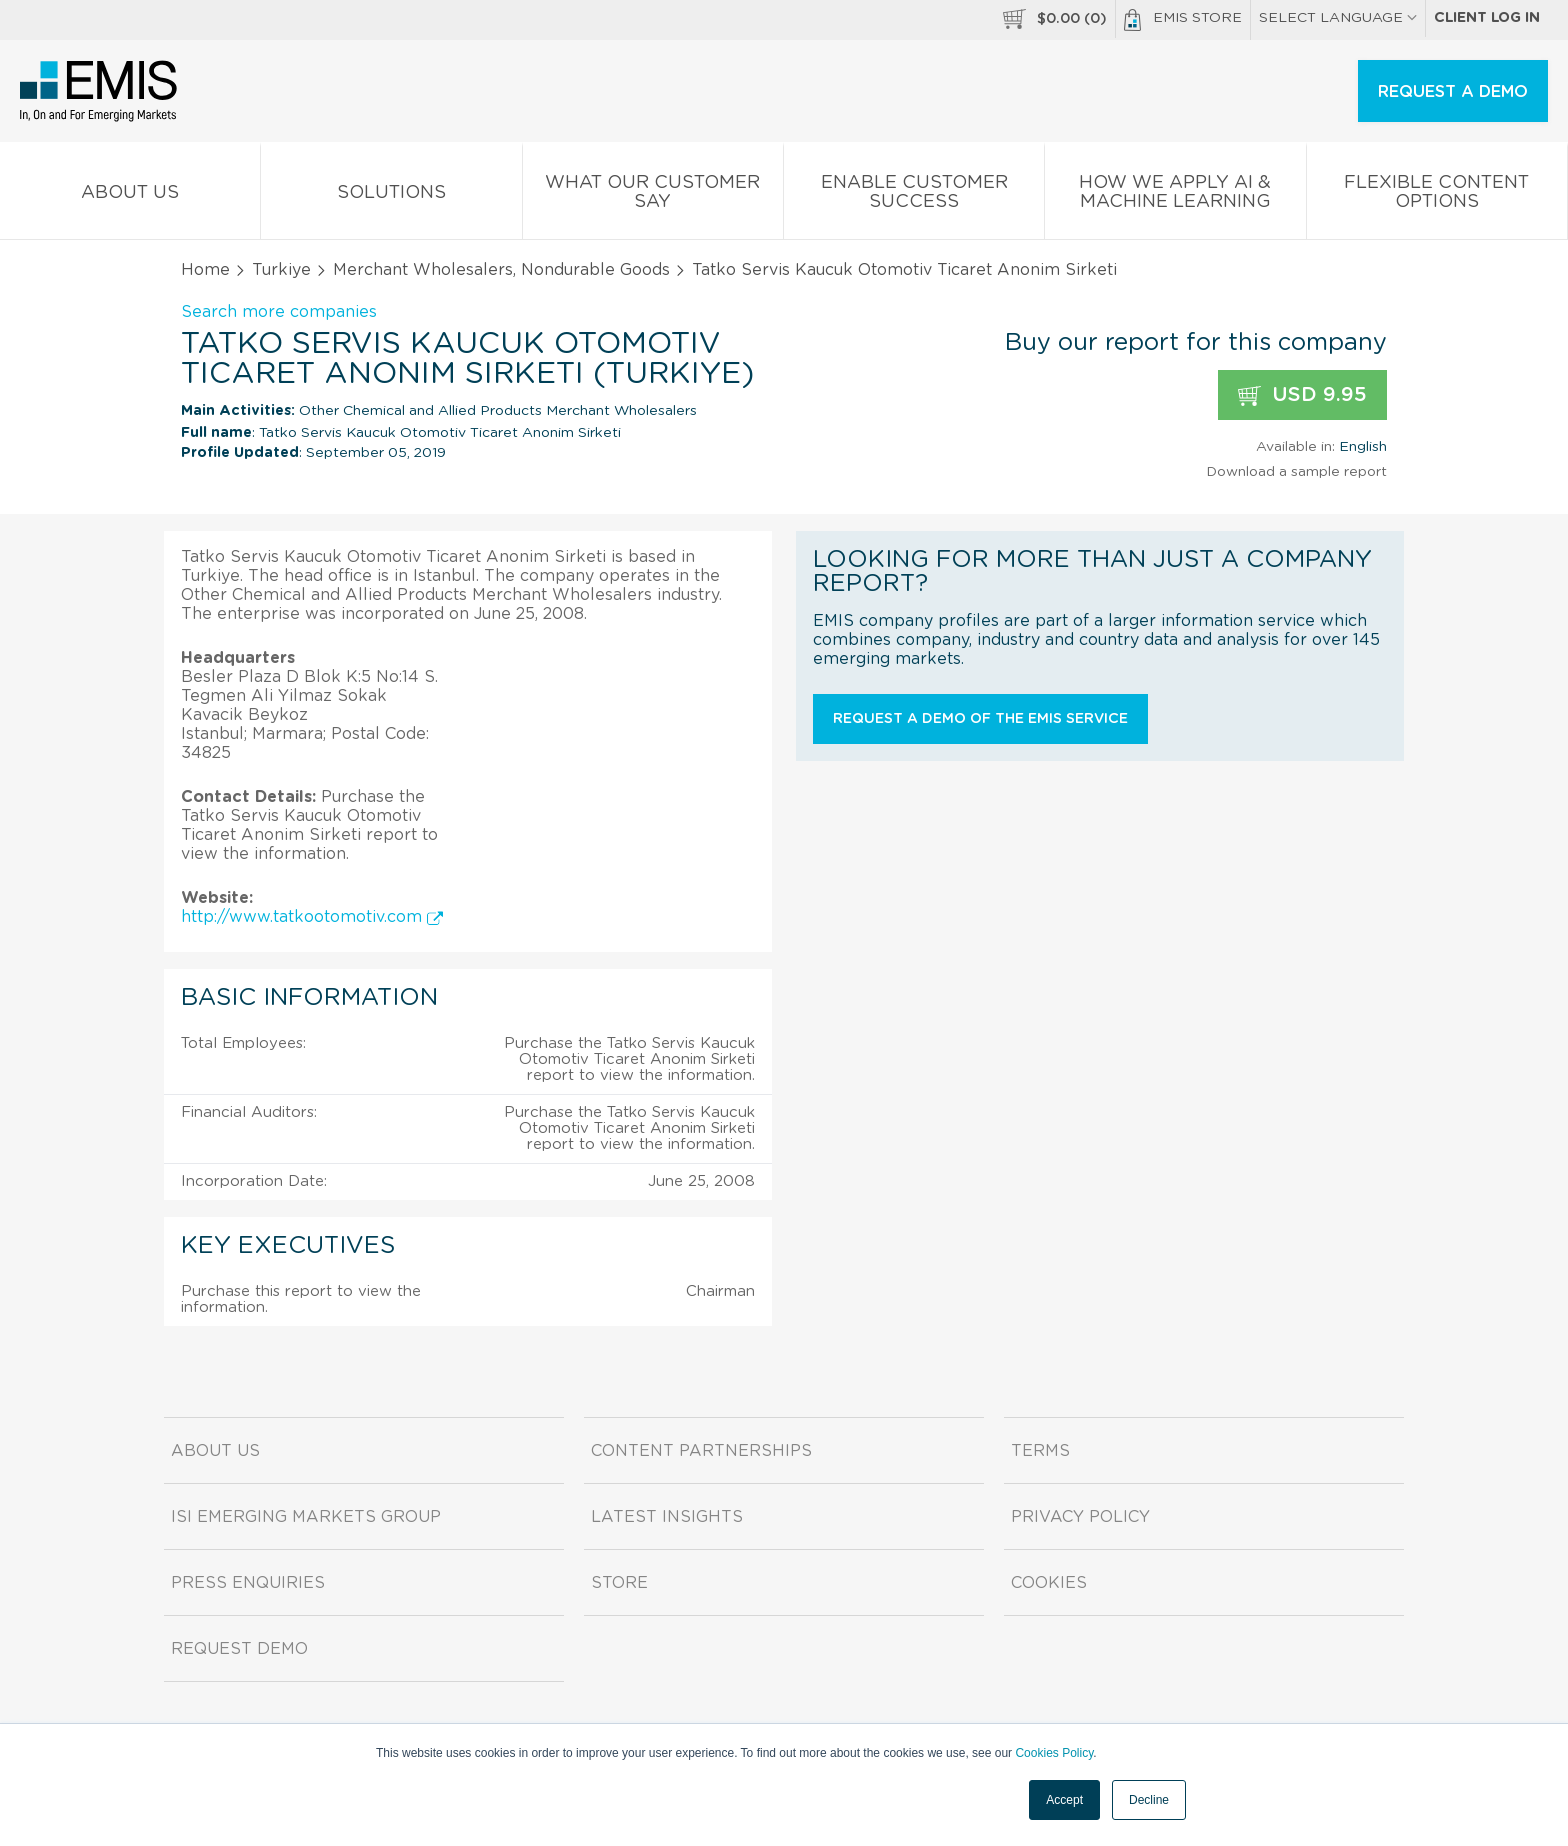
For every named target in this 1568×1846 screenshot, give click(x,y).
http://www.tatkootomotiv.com (312, 917)
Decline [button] (1149, 1800)
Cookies (1049, 1583)
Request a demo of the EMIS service (980, 719)
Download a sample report (1296, 472)
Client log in (1487, 18)
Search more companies (279, 312)
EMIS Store (1183, 20)
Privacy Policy (1080, 1517)
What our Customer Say (653, 196)
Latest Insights (667, 1517)
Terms (1040, 1451)
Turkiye (281, 270)
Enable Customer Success (914, 196)
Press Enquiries (248, 1583)
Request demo (239, 1649)
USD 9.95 (1302, 395)
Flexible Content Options (1437, 196)
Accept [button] (1064, 1800)
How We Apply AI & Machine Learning (1175, 196)
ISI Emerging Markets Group (306, 1517)
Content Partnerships (701, 1451)
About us (130, 196)
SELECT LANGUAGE (1338, 18)
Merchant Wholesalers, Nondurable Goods (501, 270)
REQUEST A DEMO (1453, 92)
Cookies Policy (1054, 1753)
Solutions (391, 196)
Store (619, 1583)
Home (205, 270)
